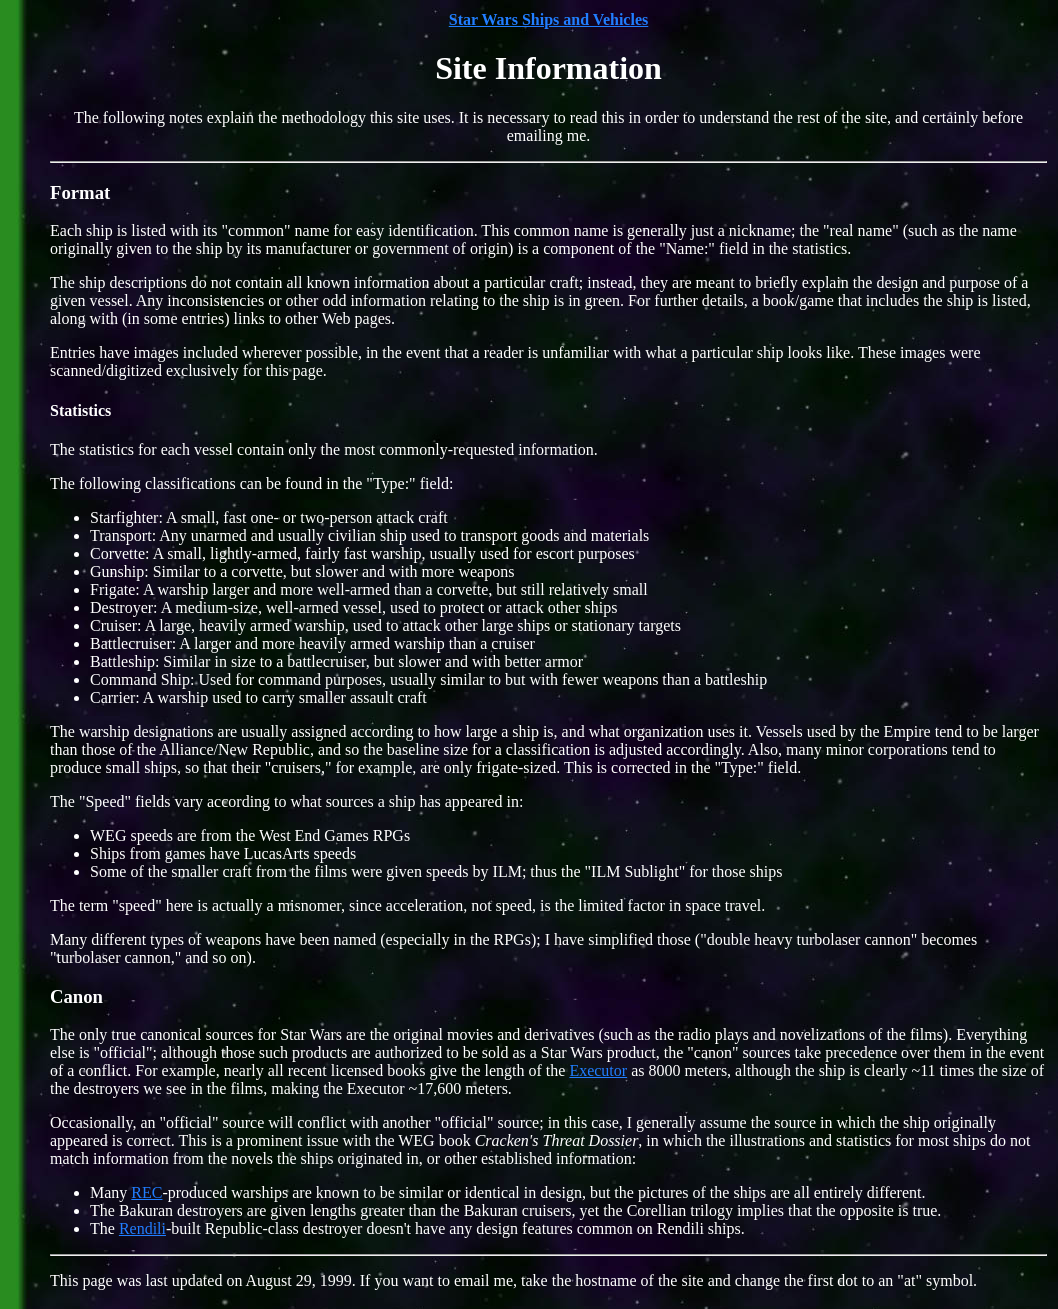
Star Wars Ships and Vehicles (548, 19)
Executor (598, 1070)
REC (146, 1192)
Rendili (142, 1228)
